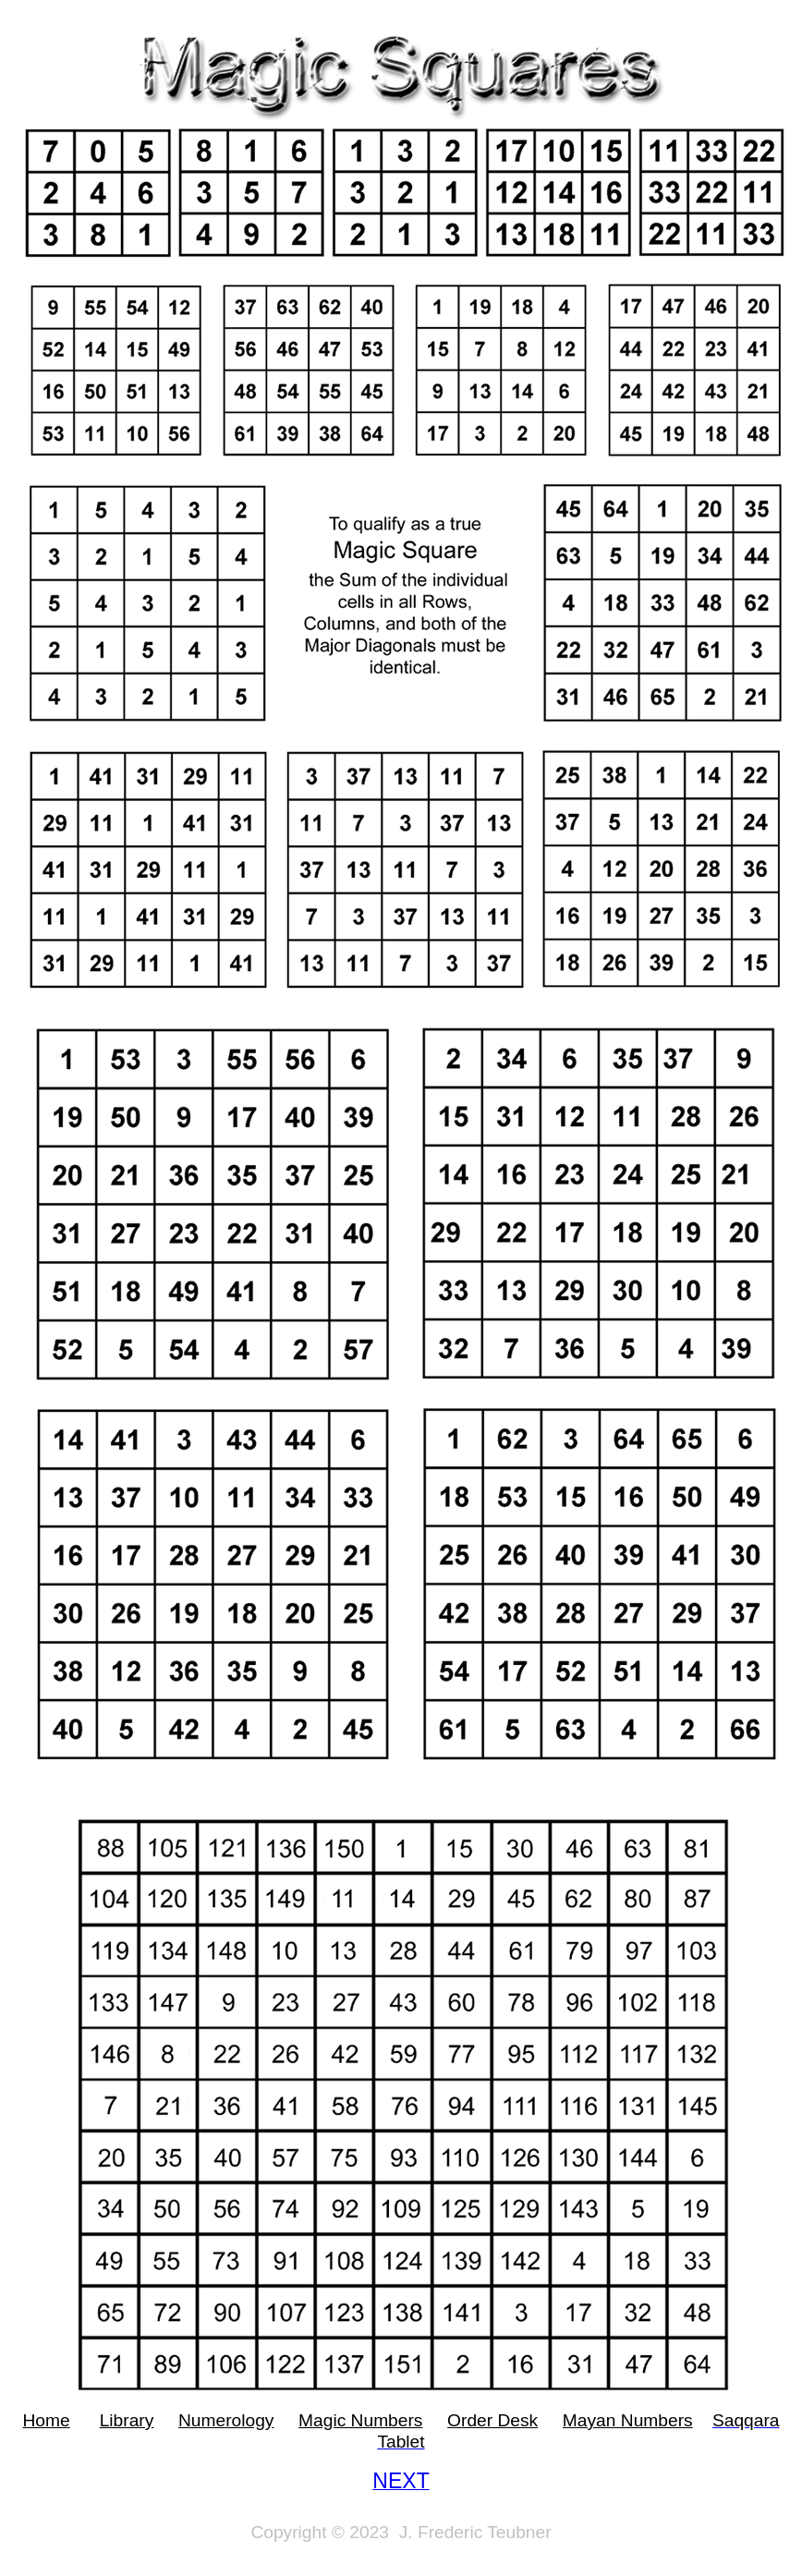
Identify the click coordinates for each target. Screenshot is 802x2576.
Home (45, 2420)
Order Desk (492, 2420)
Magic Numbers (360, 2420)
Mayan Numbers (628, 2420)
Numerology (225, 2420)
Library (127, 2420)
